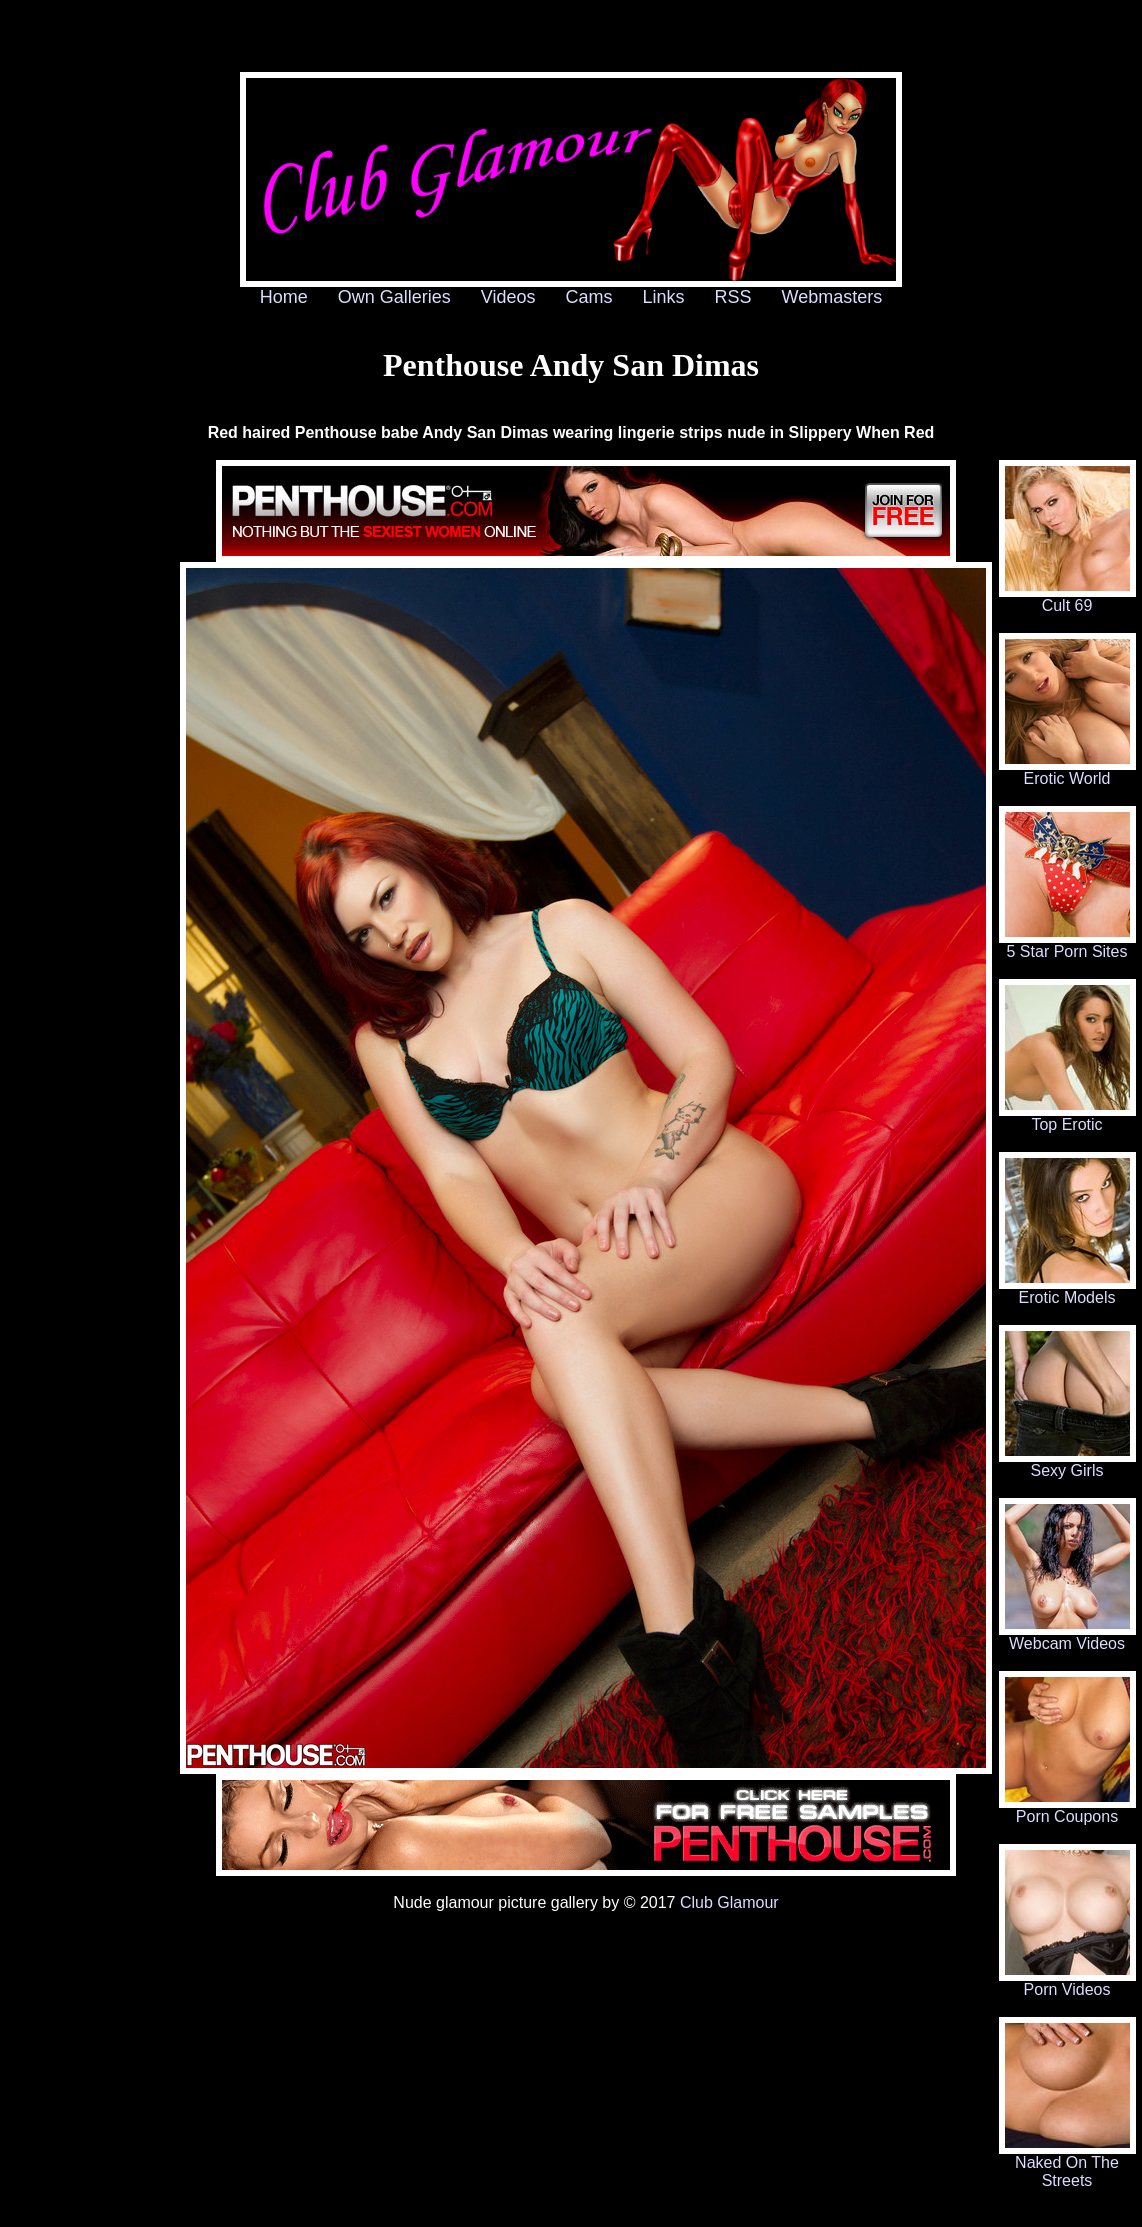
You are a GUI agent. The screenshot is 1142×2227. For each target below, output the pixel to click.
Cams (589, 297)
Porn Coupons (1067, 1809)
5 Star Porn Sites (1067, 944)
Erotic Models (1067, 1290)
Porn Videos (1067, 1982)
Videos (508, 297)
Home (284, 297)
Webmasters (832, 297)
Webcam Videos (1067, 1636)
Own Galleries (394, 297)
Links (664, 297)
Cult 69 (1067, 598)
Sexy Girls (1067, 1463)
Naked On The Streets (1067, 2164)
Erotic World (1067, 771)
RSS (733, 297)
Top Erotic (1067, 1117)
